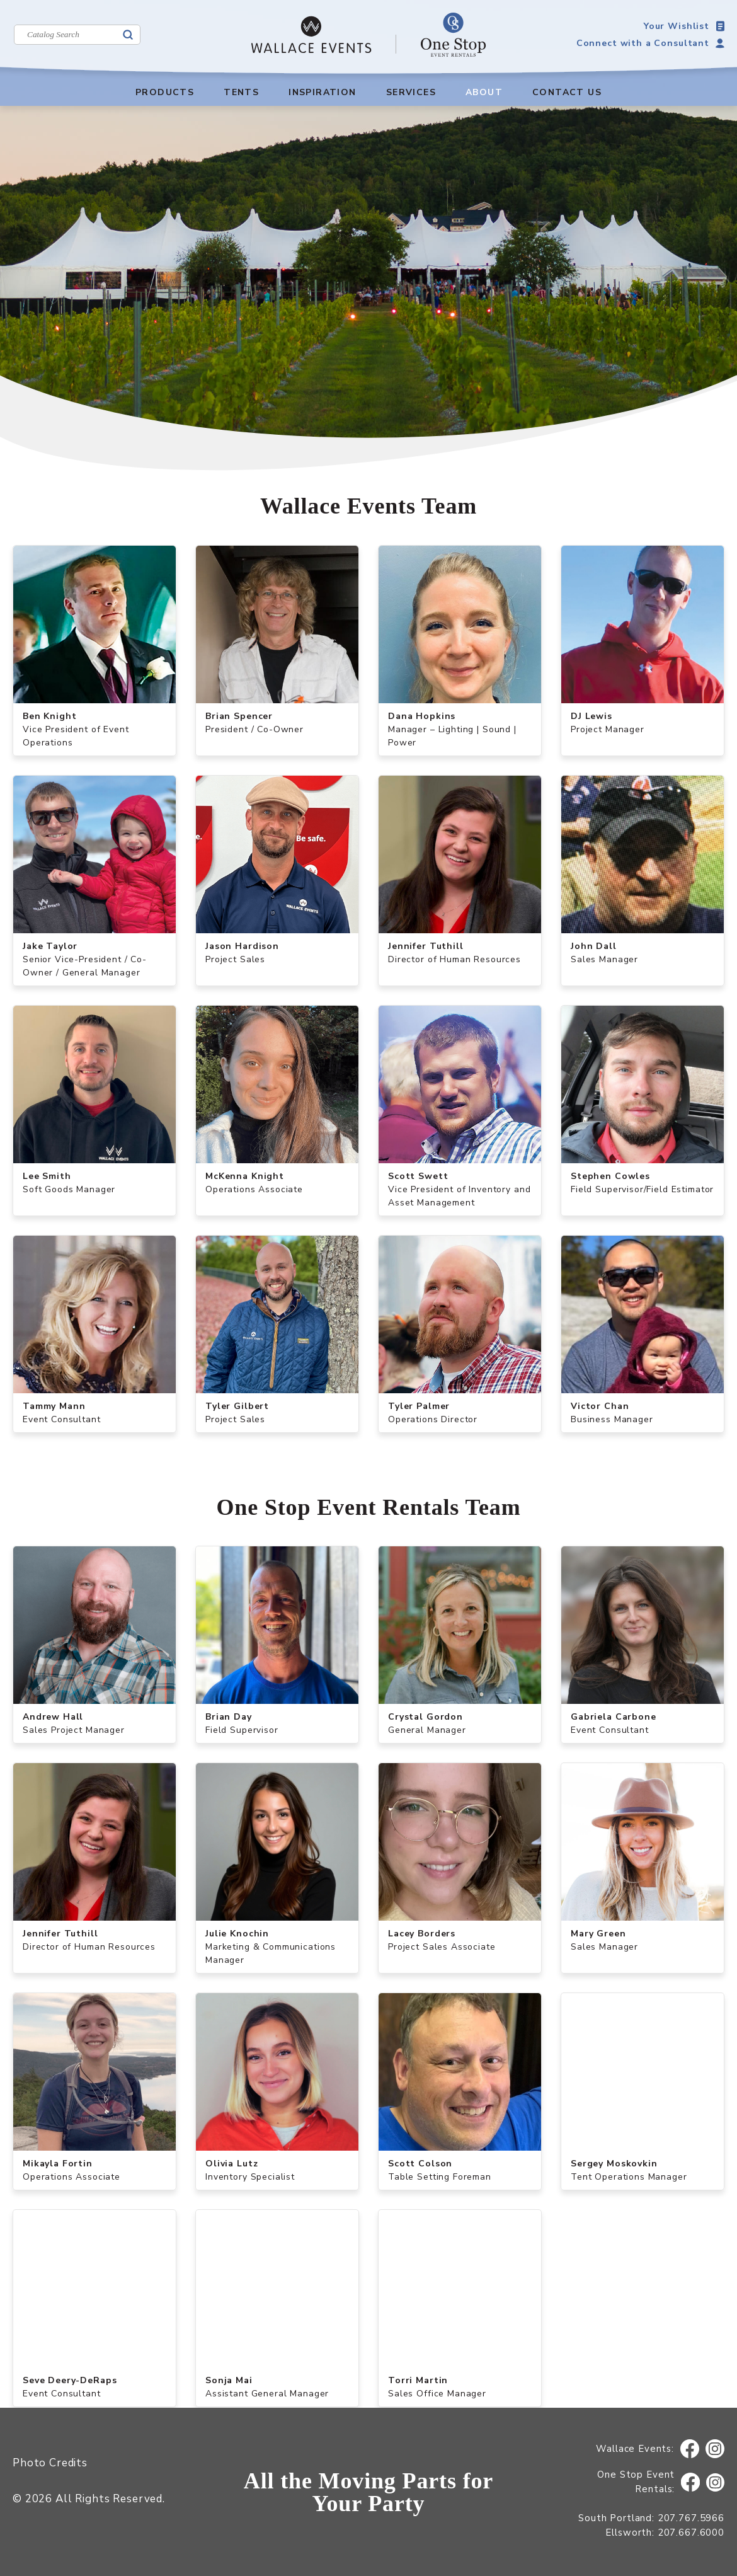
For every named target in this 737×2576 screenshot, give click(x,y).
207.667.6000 (691, 2532)
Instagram (715, 2449)
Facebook (689, 2449)
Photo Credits (50, 2463)
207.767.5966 (691, 2518)
